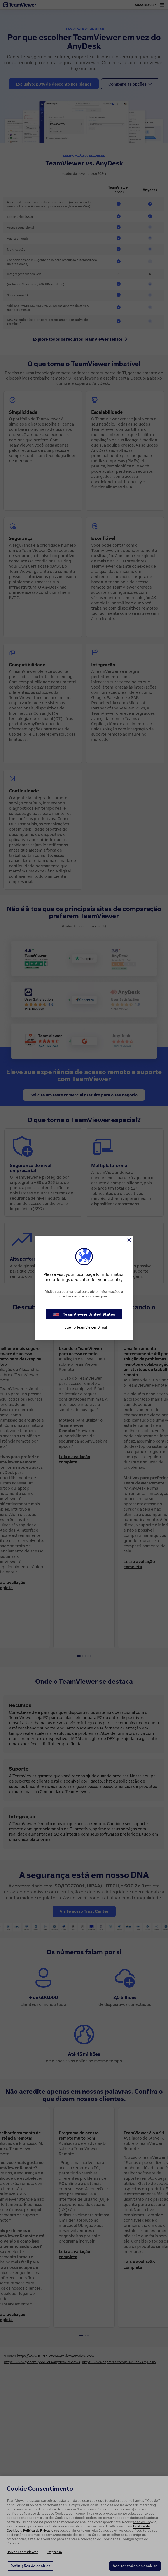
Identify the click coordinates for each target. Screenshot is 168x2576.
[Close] (128, 1240)
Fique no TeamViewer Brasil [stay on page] (84, 1327)
